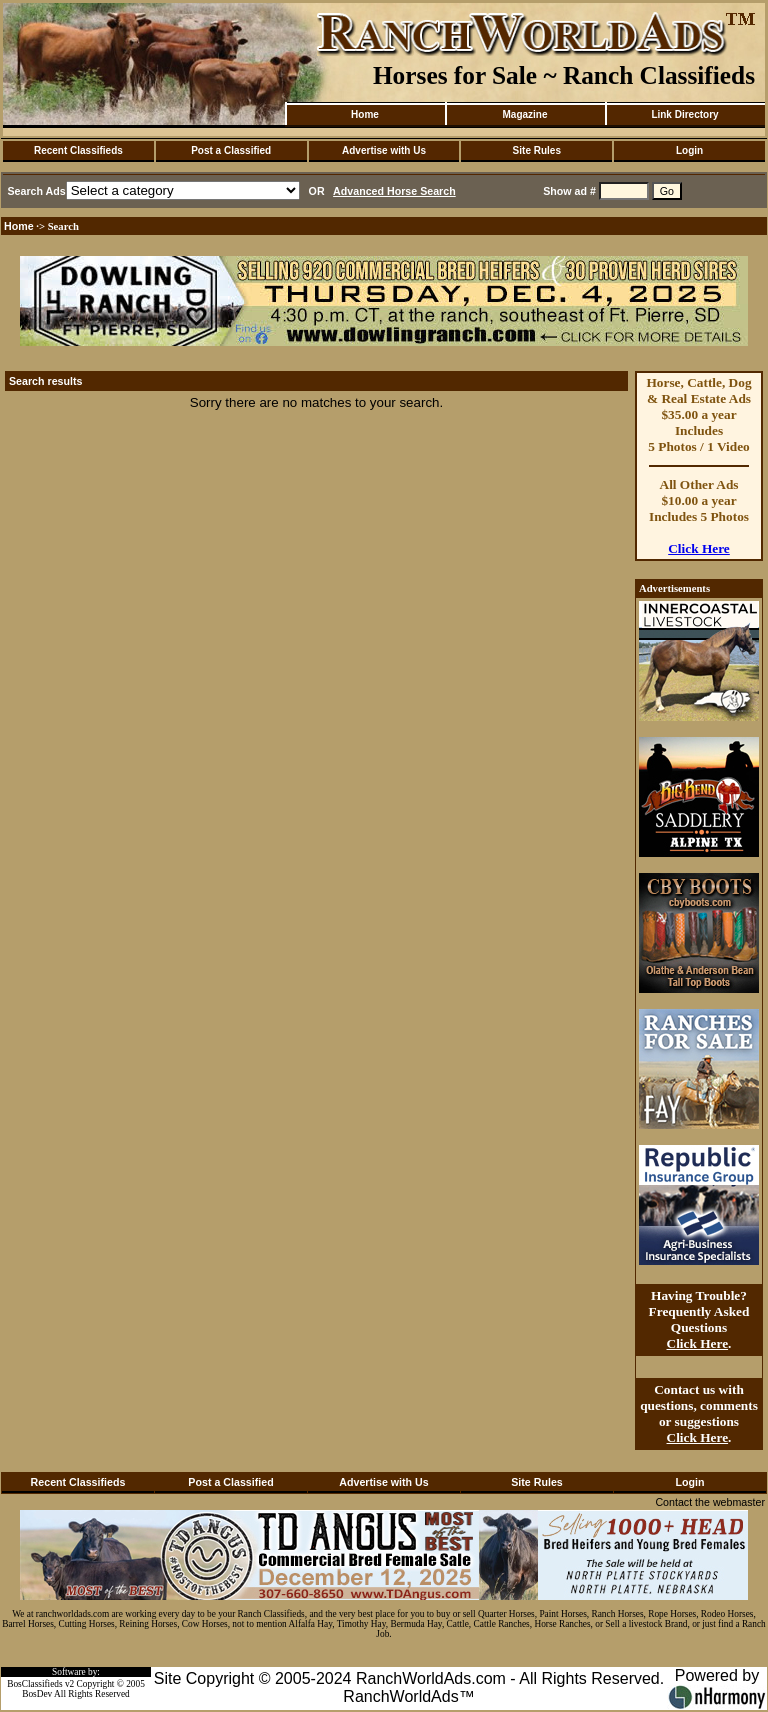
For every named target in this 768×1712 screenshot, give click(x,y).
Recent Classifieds (78, 150)
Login (689, 150)
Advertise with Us (384, 150)
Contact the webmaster (710, 1502)
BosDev (37, 1694)
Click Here (699, 548)
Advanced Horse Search (394, 191)
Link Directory (684, 114)
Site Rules (537, 150)
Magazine (524, 114)
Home (365, 114)
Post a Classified (231, 150)
